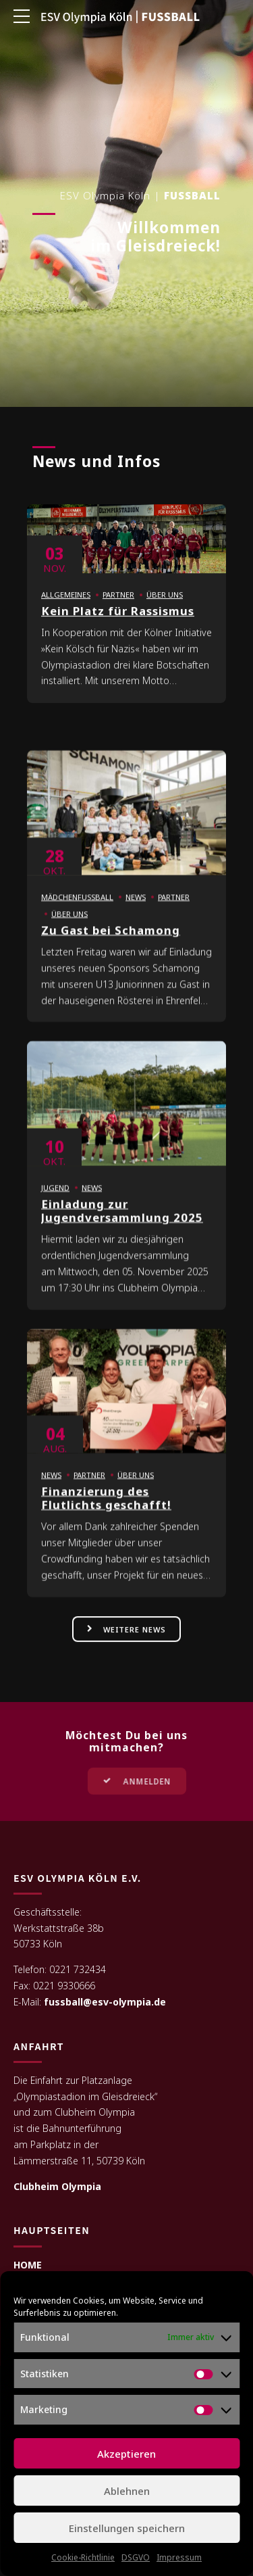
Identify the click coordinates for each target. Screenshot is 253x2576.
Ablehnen (127, 2491)
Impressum (179, 2557)
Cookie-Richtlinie (83, 2557)
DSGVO (135, 2557)
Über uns (164, 609)
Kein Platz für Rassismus (117, 625)
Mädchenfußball (77, 911)
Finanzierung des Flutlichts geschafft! (106, 1512)
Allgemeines (65, 609)
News (135, 911)
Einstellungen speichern (127, 2528)
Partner (118, 609)
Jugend (55, 1202)
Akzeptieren (126, 2453)
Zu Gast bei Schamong (110, 944)
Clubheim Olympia (57, 2187)
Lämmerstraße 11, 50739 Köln (79, 2161)
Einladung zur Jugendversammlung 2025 (122, 1225)
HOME (27, 2265)
